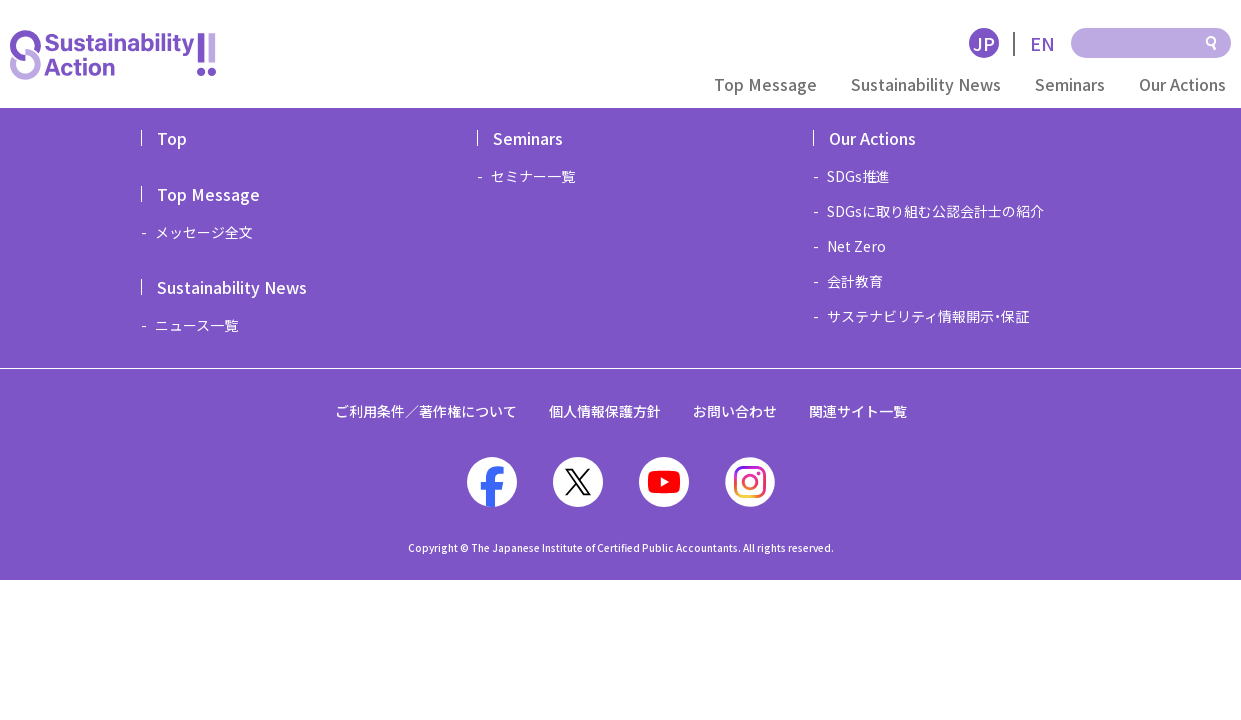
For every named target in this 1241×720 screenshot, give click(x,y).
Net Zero (856, 246)
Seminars (1070, 84)
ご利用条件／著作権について (426, 411)
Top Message (765, 84)
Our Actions (1182, 84)
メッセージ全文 (204, 232)
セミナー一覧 (533, 176)
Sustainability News (926, 84)
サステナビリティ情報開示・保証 (928, 316)
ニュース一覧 (196, 325)
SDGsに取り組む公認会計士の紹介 (935, 211)
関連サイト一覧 (858, 411)
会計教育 (855, 281)
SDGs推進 (858, 176)
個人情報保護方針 (605, 411)
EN (1042, 43)
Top (172, 138)
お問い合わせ (735, 411)
